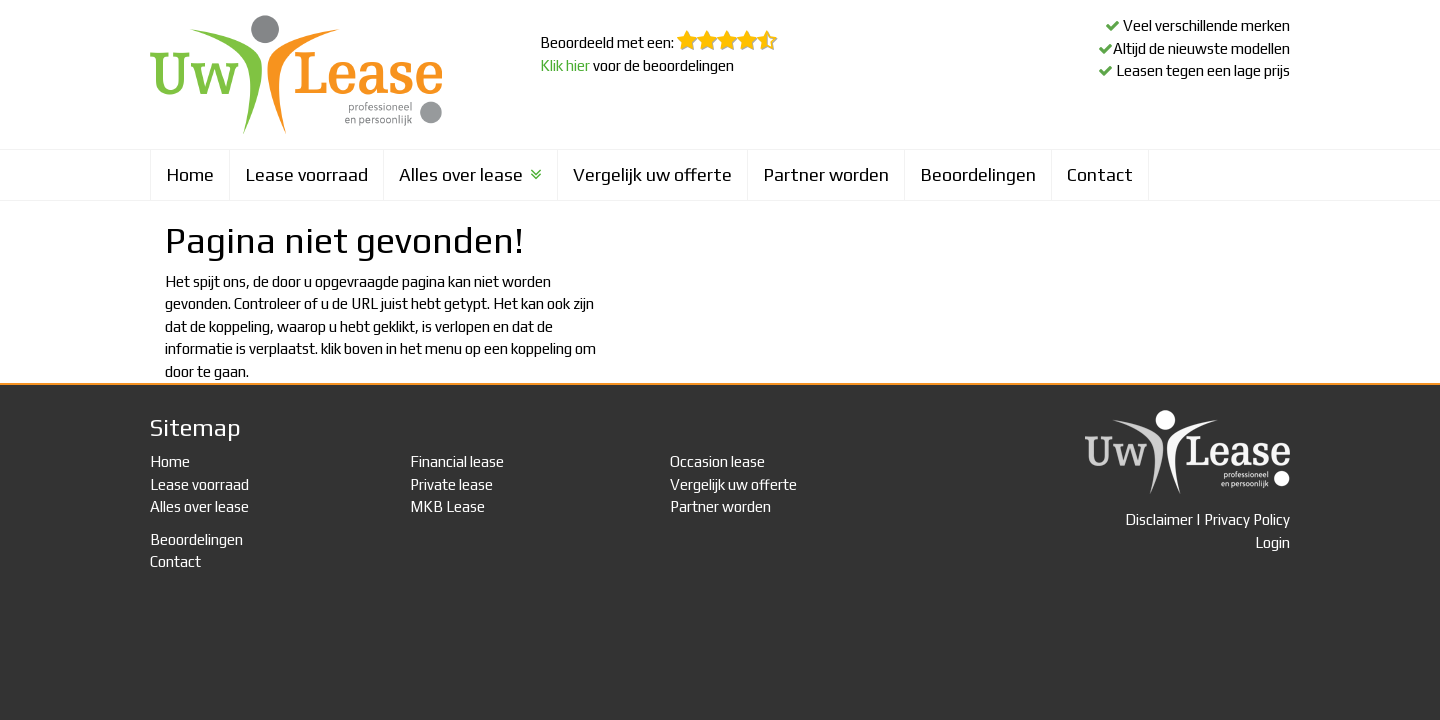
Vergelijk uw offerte (652, 174)
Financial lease (457, 461)
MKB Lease (447, 506)
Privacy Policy (1247, 519)
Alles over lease (470, 174)
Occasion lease (717, 461)
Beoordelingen (978, 174)
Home (190, 174)
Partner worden (826, 174)
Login (1272, 542)
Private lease (451, 484)
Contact (1100, 174)
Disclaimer (1159, 519)
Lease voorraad (306, 174)
